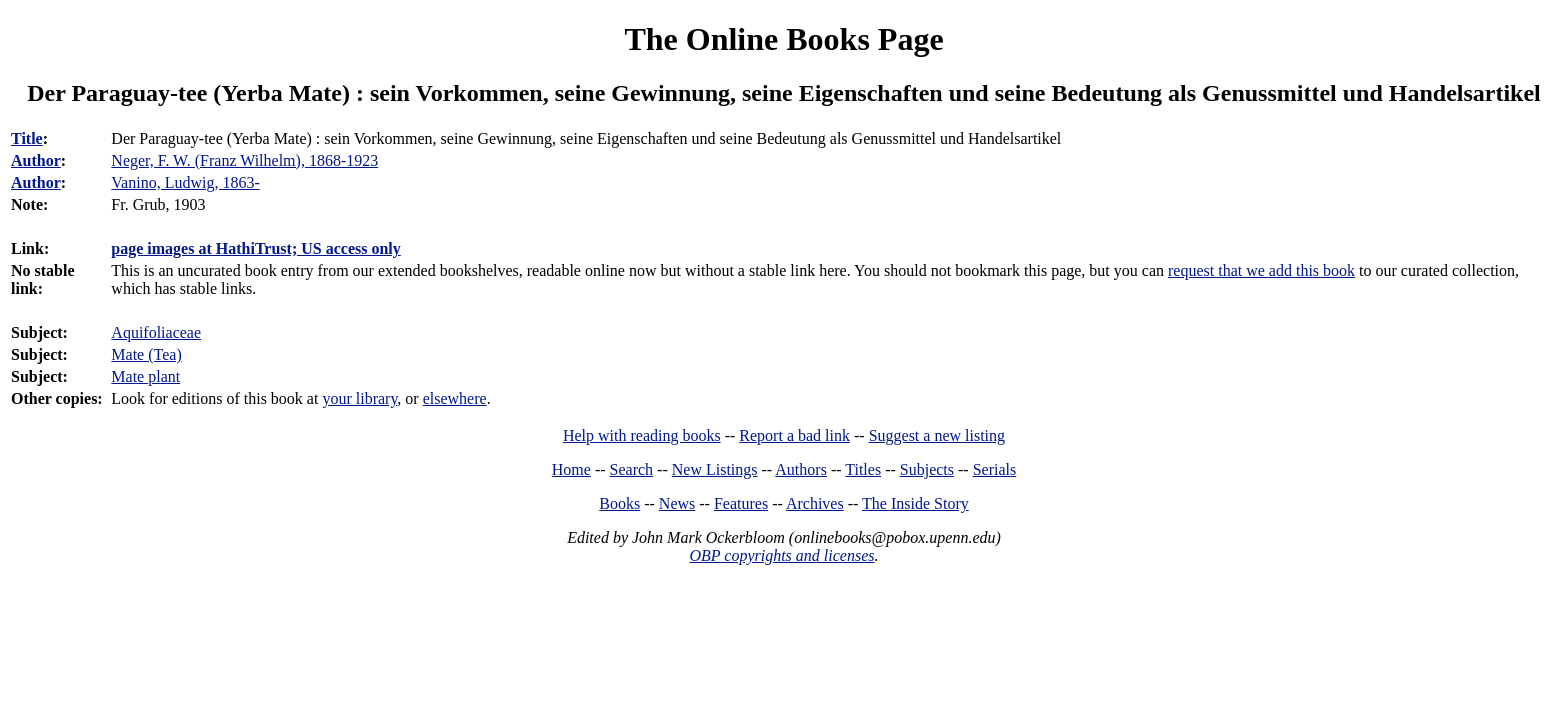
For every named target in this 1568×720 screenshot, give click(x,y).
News (677, 503)
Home (571, 469)
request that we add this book (1261, 270)
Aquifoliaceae (156, 332)
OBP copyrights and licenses (781, 555)
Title (27, 138)
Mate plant (145, 376)
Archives (815, 503)
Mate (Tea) (146, 354)
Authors (801, 469)
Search (632, 469)
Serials (995, 469)
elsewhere (455, 398)
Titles (863, 469)
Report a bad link (794, 435)
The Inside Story (915, 503)
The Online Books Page (783, 39)
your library (359, 398)
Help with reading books (642, 435)
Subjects (927, 469)
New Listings (715, 469)
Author (36, 160)
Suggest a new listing (937, 435)
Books (619, 503)
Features (741, 503)
